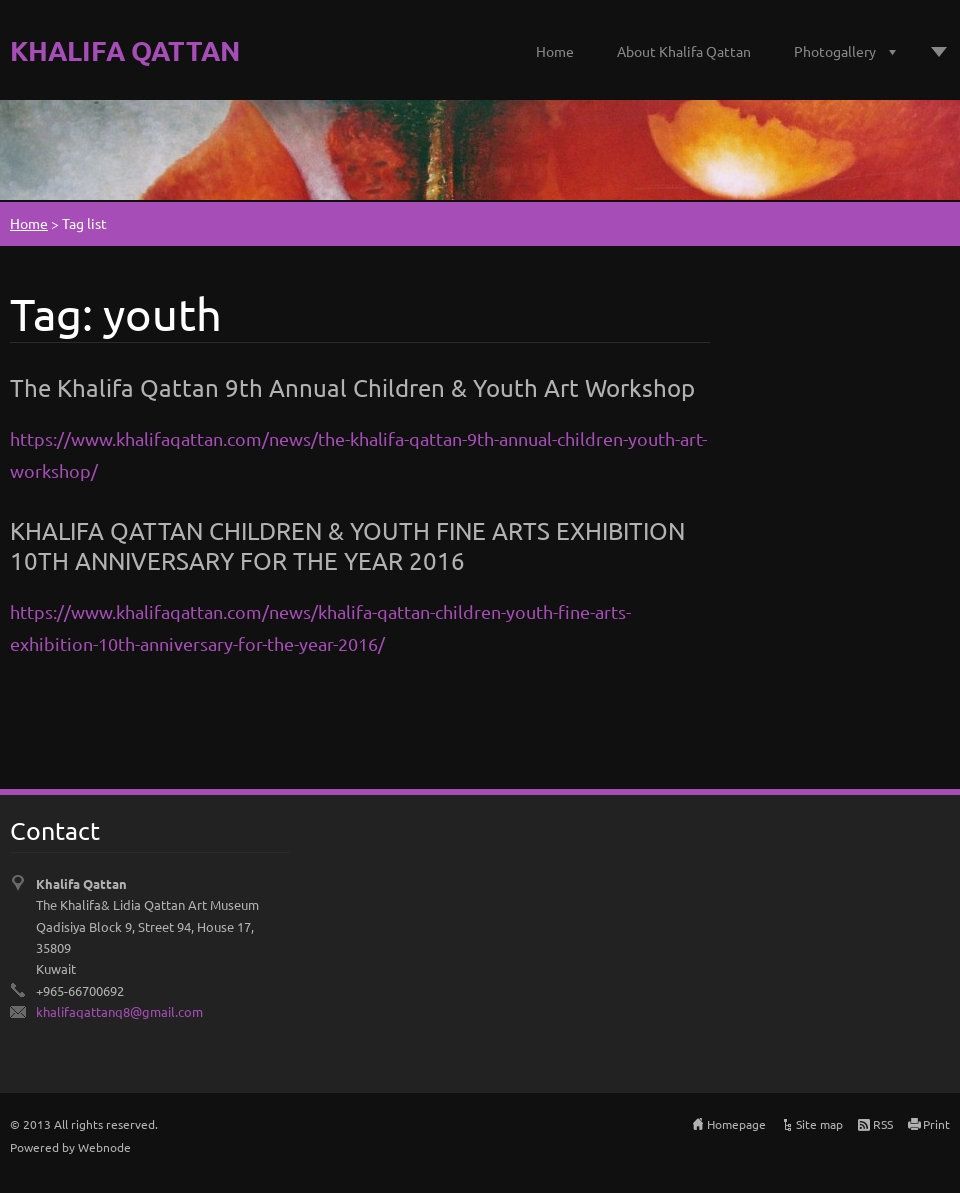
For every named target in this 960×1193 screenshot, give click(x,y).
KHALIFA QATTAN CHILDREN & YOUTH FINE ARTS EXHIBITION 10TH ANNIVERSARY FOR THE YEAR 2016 (347, 545)
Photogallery (835, 51)
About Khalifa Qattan (684, 51)
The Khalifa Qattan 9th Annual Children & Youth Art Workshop (352, 387)
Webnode (104, 1147)
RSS (883, 1124)
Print (936, 1124)
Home (555, 51)
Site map (819, 1124)
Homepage (736, 1124)
